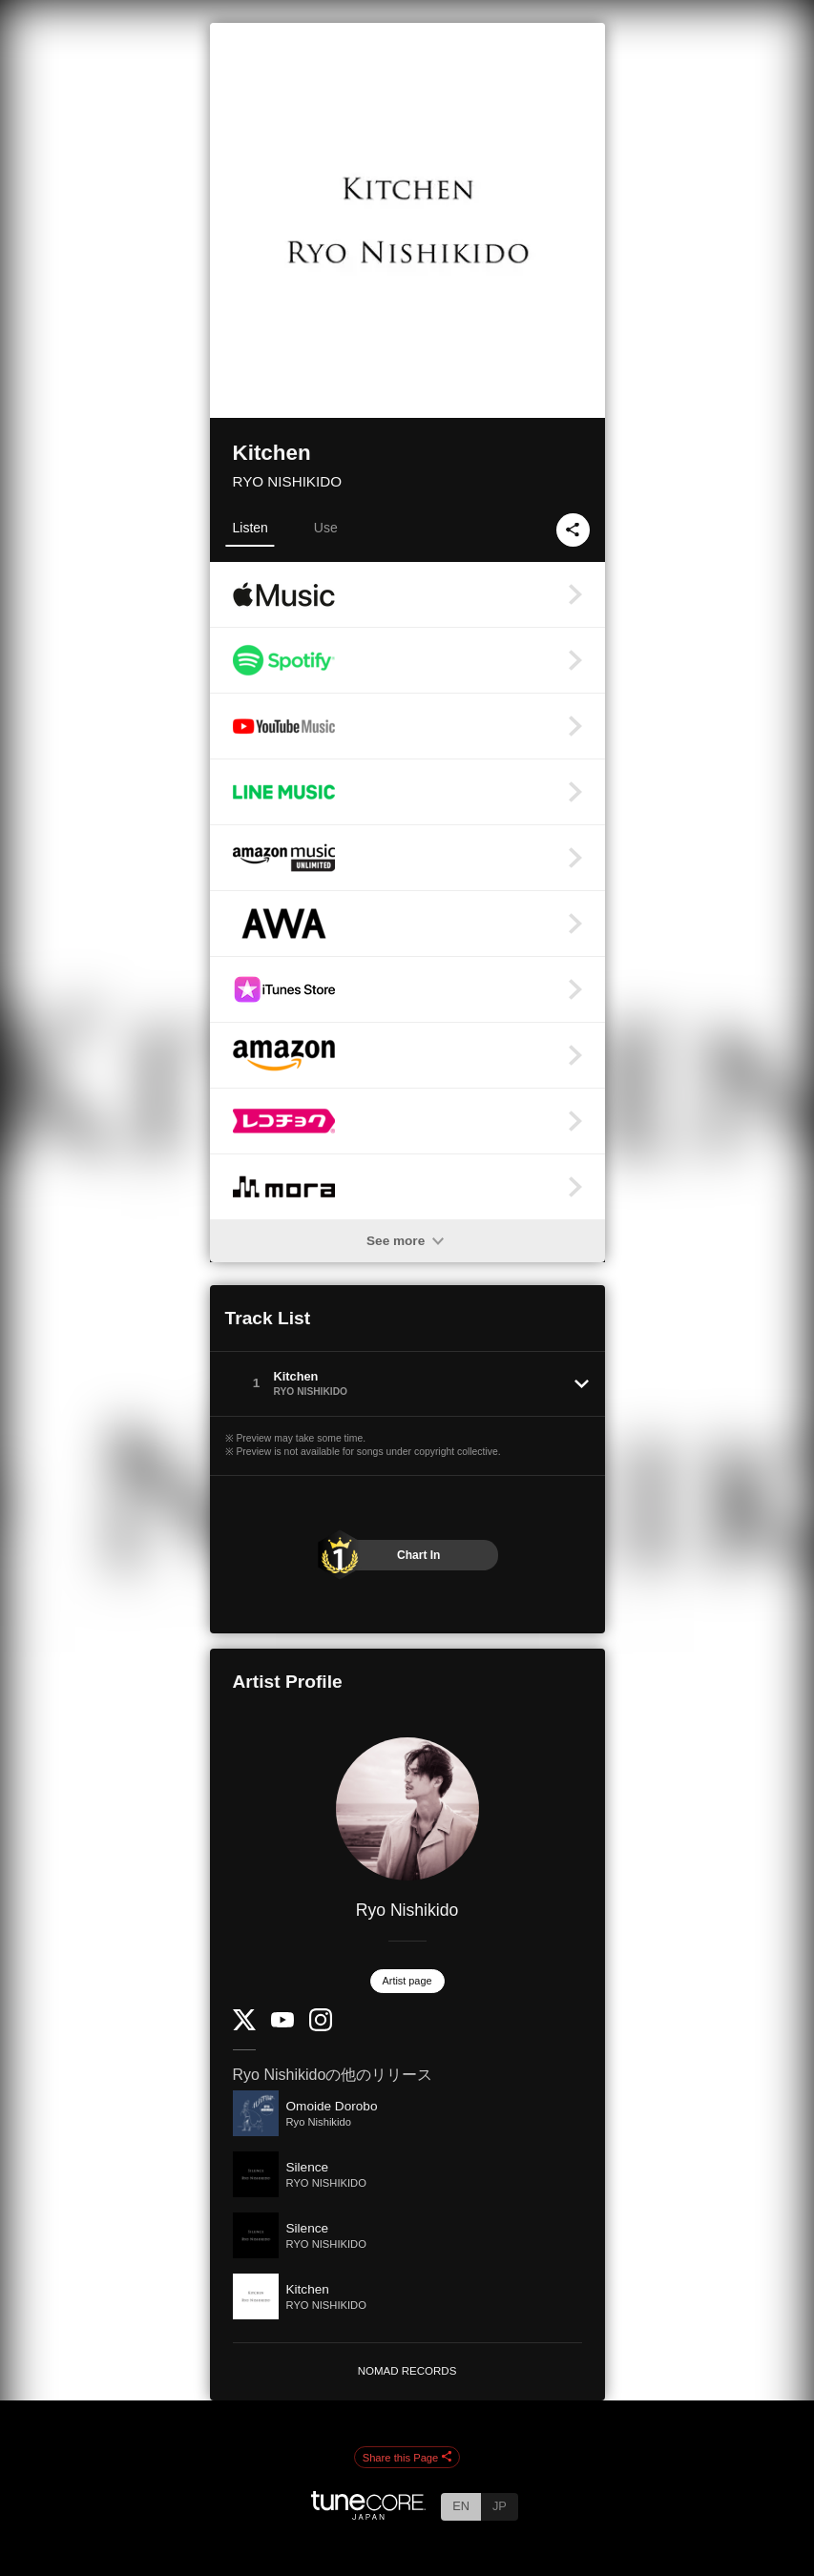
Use (326, 527)
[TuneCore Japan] (368, 2514)
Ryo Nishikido (407, 1910)
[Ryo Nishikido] (407, 1808)
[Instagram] (320, 2027)
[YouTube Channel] (282, 2023)
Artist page (407, 1980)
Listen (250, 527)
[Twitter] (244, 2026)
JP (499, 2506)
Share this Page (407, 2457)
